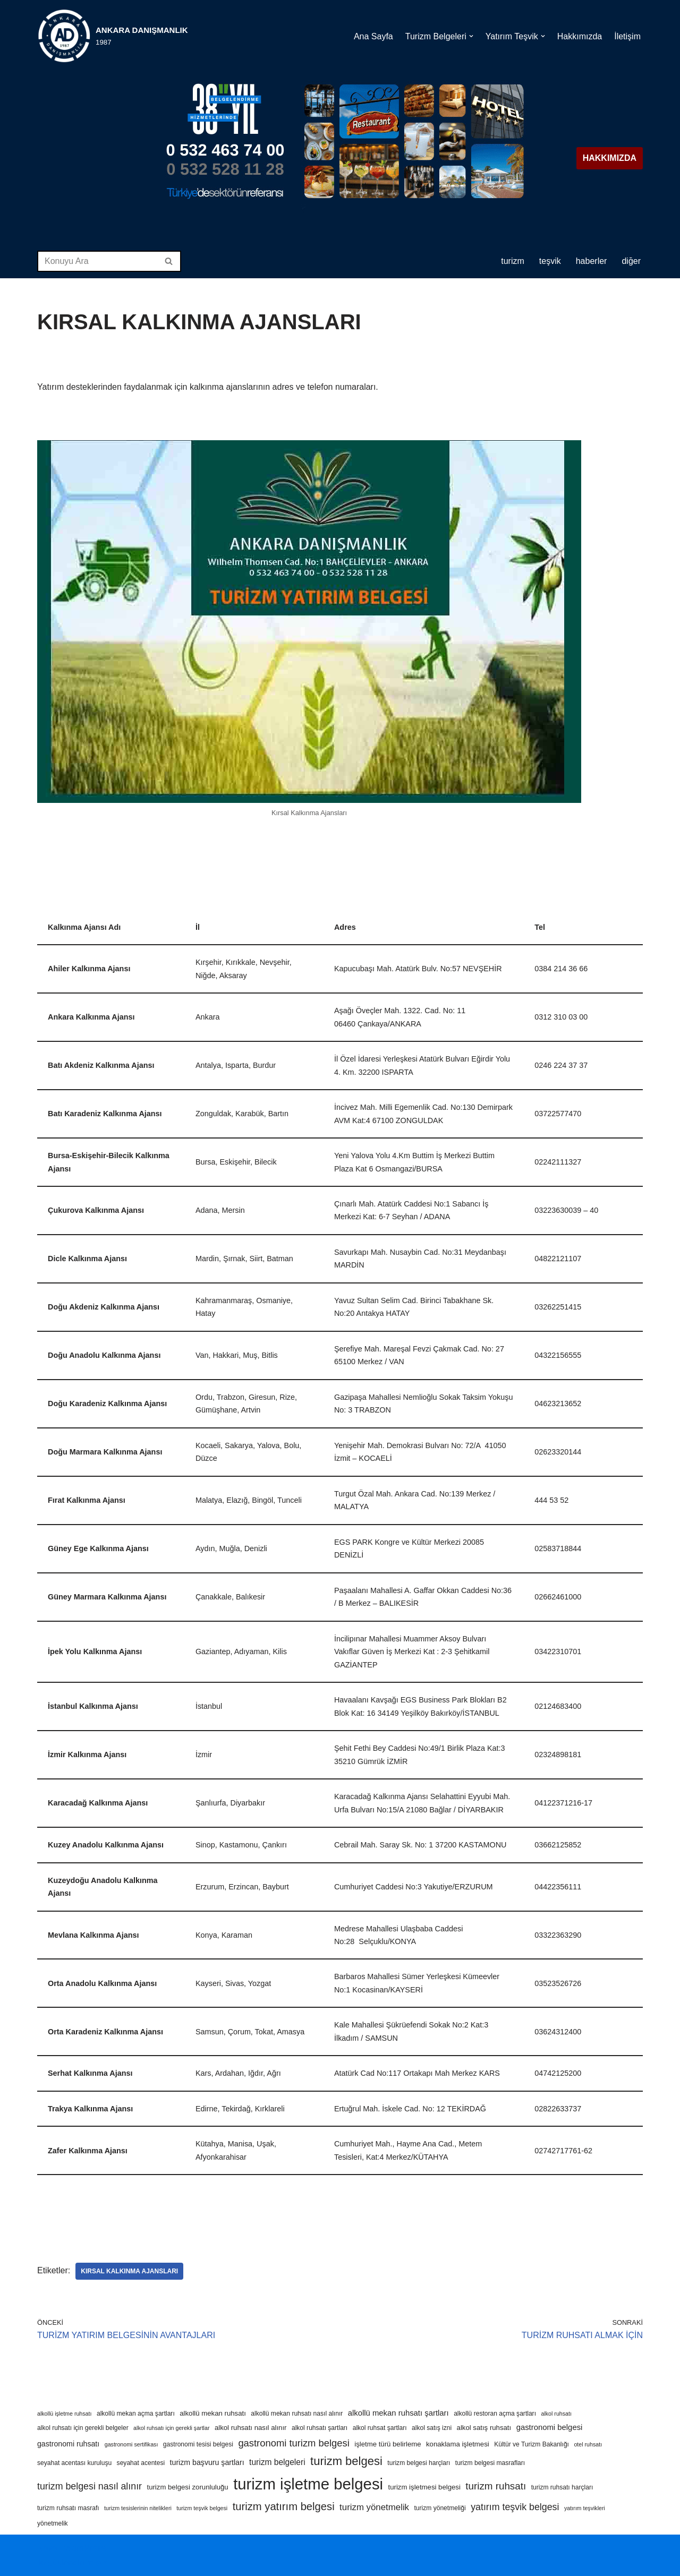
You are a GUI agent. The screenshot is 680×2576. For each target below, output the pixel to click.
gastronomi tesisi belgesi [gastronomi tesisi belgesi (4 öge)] (198, 2444)
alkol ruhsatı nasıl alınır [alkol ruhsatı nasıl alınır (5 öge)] (251, 2428)
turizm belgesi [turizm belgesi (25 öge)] (346, 2461)
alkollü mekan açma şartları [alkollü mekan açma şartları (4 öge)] (136, 2413)
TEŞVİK (550, 261)
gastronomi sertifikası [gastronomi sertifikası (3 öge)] (131, 2444)
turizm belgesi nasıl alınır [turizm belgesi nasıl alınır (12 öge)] (89, 2486)
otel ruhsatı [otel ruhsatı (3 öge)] (588, 2444)
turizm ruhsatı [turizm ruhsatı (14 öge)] (495, 2486)
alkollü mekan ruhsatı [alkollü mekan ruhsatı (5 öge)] (213, 2413)
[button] (471, 36)
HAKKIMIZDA (609, 157)
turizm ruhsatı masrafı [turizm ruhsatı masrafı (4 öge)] (68, 2508)
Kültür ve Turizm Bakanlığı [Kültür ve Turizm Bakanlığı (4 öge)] (531, 2444)
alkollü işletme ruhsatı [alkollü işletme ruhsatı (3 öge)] (64, 2413)
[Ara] (97, 261)
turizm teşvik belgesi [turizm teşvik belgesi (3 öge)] (201, 2508)
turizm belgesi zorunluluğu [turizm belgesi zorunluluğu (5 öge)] (187, 2487)
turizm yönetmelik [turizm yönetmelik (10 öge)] (374, 2507)
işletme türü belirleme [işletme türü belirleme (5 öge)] (387, 2444)
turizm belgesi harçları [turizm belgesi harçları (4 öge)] (418, 2463)
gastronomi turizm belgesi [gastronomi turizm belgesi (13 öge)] (293, 2443)
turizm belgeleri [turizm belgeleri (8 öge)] (277, 2462)
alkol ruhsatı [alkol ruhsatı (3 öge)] (556, 2413)
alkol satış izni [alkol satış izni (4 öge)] (432, 2428)
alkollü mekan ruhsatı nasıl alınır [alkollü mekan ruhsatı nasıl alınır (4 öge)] (297, 2413)
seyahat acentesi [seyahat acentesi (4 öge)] (141, 2463)
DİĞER (631, 261)
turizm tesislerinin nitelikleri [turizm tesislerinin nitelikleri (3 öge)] (138, 2508)
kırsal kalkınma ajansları (129, 2271)
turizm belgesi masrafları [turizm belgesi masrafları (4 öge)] (490, 2463)
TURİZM (512, 261)
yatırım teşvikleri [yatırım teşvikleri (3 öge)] (584, 2508)
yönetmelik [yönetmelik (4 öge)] (52, 2523)
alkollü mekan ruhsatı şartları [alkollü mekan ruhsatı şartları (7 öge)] (398, 2413)
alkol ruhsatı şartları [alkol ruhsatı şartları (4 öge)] (319, 2428)
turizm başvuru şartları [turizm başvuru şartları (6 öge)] (207, 2462)
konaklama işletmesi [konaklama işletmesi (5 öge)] (457, 2444)
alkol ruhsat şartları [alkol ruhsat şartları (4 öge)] (380, 2428)
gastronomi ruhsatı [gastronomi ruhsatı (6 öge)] (68, 2444)
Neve (47, 2548)
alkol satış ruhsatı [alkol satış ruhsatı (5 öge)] (484, 2428)
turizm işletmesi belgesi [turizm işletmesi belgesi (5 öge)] (424, 2487)
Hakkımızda (579, 36)
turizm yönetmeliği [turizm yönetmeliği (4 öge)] (439, 2508)
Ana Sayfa (373, 36)
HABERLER (591, 261)
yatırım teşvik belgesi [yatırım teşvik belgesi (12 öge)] (515, 2507)
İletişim (627, 36)
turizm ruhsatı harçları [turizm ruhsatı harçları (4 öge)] (562, 2487)
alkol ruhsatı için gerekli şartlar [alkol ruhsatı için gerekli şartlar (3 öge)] (171, 2428)
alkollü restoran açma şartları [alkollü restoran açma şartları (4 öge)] (495, 2413)
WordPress (85, 2548)
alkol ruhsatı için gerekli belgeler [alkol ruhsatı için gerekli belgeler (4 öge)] (83, 2428)
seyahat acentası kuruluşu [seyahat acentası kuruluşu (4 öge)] (74, 2463)
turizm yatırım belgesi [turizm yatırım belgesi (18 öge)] (284, 2506)
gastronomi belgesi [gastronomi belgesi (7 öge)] (549, 2427)
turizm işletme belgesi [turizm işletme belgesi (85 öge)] (308, 2484)
